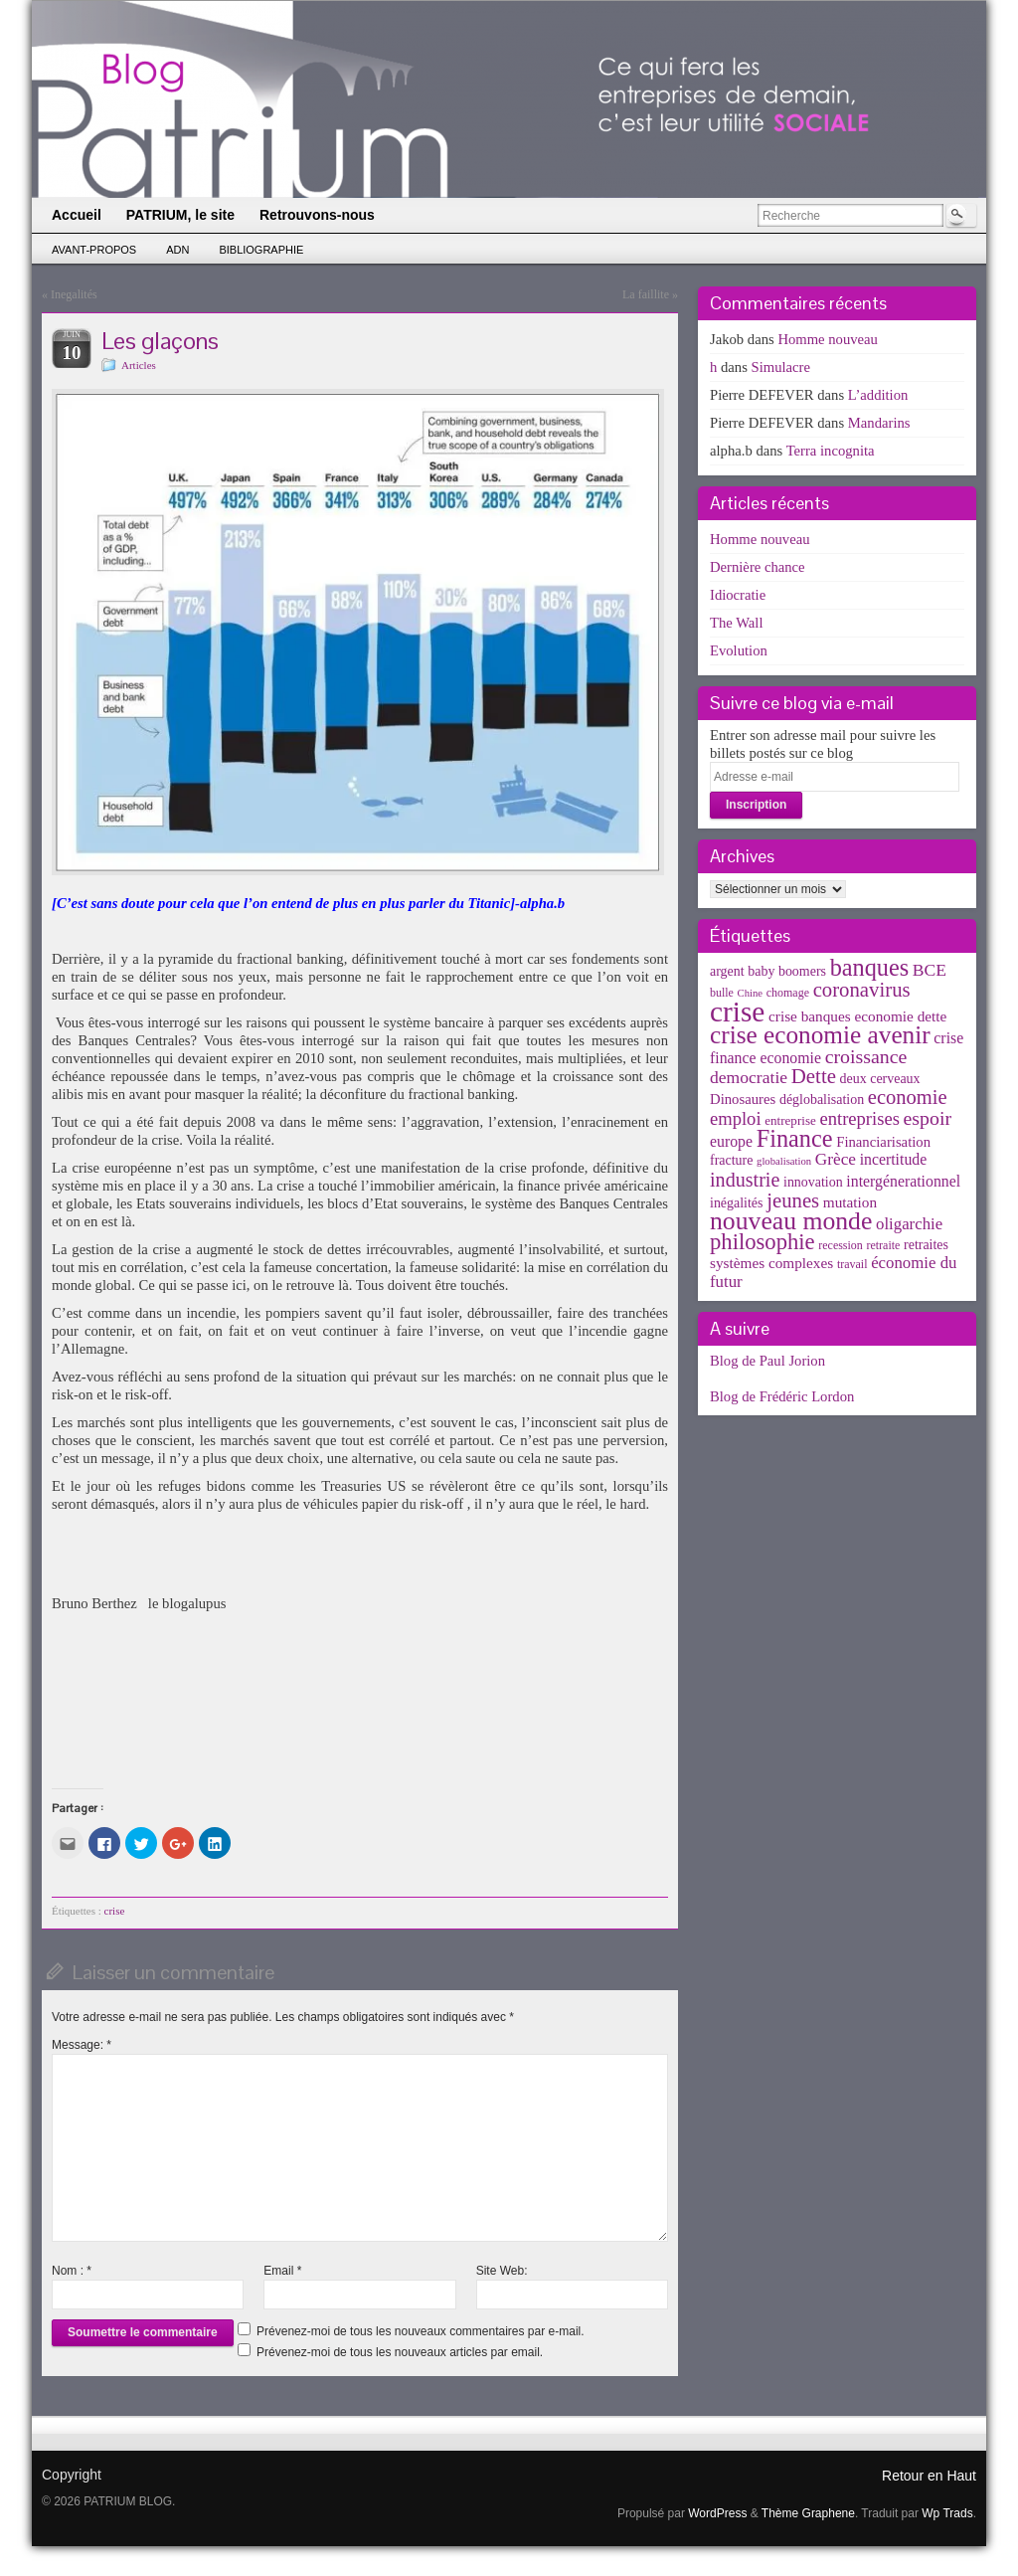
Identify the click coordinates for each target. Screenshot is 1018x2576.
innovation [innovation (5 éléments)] (813, 1182)
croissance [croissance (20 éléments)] (866, 1056)
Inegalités (74, 294)
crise (114, 1911)
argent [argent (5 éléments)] (727, 971)
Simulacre (781, 367)
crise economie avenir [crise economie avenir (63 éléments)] (820, 1034)
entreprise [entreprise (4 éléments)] (790, 1120)
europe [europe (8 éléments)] (731, 1141)
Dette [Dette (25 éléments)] (813, 1076)
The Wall (737, 623)
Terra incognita (830, 451)
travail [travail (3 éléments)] (852, 1264)
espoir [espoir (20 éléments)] (928, 1118)
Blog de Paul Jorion (767, 1361)
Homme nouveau (827, 339)
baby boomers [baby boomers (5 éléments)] (787, 971)
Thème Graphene (808, 2513)
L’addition (878, 395)
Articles (138, 365)
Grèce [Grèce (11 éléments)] (835, 1159)
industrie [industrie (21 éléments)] (744, 1180)
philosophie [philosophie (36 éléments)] (762, 1241)
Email (282, 2271)
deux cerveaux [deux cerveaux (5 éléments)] (880, 1078)
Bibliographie (261, 250)
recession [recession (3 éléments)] (840, 1245)
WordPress (717, 2513)
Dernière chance (757, 567)
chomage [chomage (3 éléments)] (787, 993)
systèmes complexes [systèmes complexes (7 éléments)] (771, 1262)
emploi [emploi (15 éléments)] (736, 1118)
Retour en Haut (929, 2476)
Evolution (738, 650)
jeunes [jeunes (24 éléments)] (792, 1200)
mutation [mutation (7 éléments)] (850, 1202)
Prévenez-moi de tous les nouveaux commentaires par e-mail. (420, 2331)
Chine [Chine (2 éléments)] (750, 993)
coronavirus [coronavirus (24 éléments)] (862, 990)
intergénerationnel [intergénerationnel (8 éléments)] (903, 1181)
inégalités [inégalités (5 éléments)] (736, 1203)
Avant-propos (94, 250)
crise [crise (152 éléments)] (737, 1011)
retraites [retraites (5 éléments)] (926, 1244)
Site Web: (502, 2271)
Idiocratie (737, 595)
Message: (81, 2045)
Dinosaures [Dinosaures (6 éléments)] (742, 1099)
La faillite (645, 294)
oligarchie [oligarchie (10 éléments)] (909, 1223)
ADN (177, 250)
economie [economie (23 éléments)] (907, 1097)
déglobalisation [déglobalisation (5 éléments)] (821, 1099)
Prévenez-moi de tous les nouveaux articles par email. (399, 2352)
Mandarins (879, 423)
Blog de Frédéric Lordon (782, 1396)
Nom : (71, 2271)
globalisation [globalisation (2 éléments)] (784, 1161)
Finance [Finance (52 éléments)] (795, 1138)
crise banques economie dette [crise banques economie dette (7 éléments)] (857, 1016)
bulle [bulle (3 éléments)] (722, 993)
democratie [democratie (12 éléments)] (748, 1077)
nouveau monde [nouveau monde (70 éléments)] (791, 1220)
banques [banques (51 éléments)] (870, 967)
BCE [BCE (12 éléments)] (929, 970)
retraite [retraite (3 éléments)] (883, 1245)
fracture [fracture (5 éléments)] (731, 1160)
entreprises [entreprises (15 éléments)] (859, 1118)
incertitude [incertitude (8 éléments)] (894, 1159)
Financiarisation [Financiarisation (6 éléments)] (883, 1142)
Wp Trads (947, 2513)
